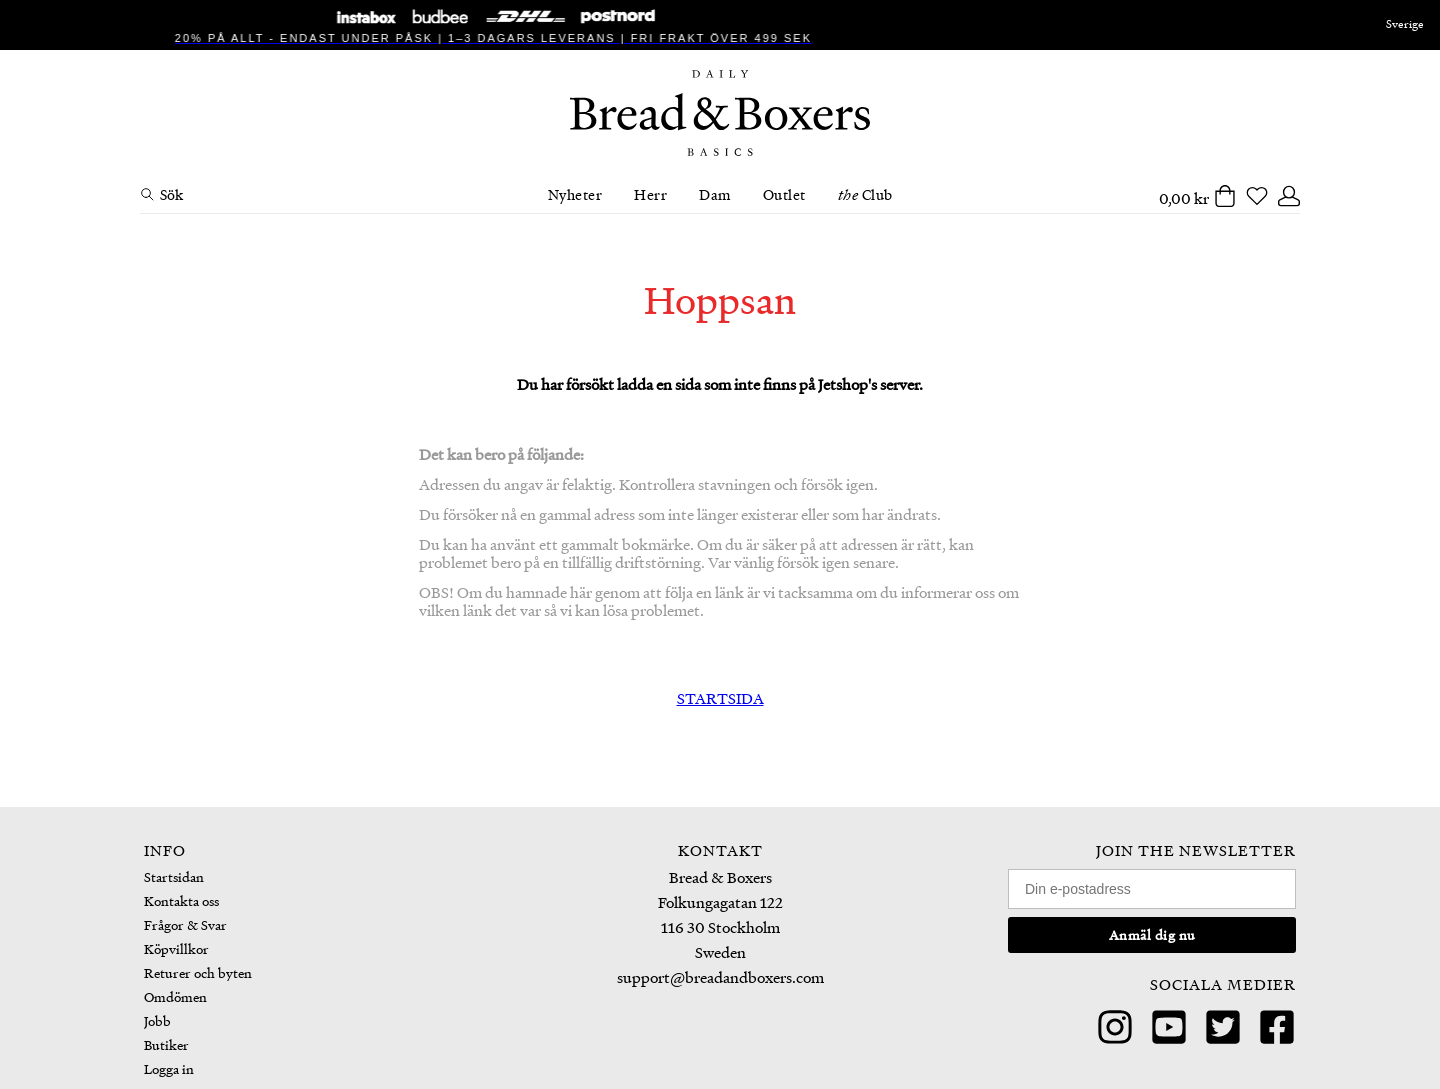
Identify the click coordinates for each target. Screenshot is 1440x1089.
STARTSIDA (720, 698)
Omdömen (175, 996)
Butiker (166, 1044)
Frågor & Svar (185, 924)
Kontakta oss (181, 900)
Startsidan (174, 876)
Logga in (169, 1068)
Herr (650, 194)
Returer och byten (198, 972)
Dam (715, 194)
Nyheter (575, 194)
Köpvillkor (176, 948)
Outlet (784, 194)
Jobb (157, 1020)
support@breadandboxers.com (720, 977)
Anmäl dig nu (1152, 934)
